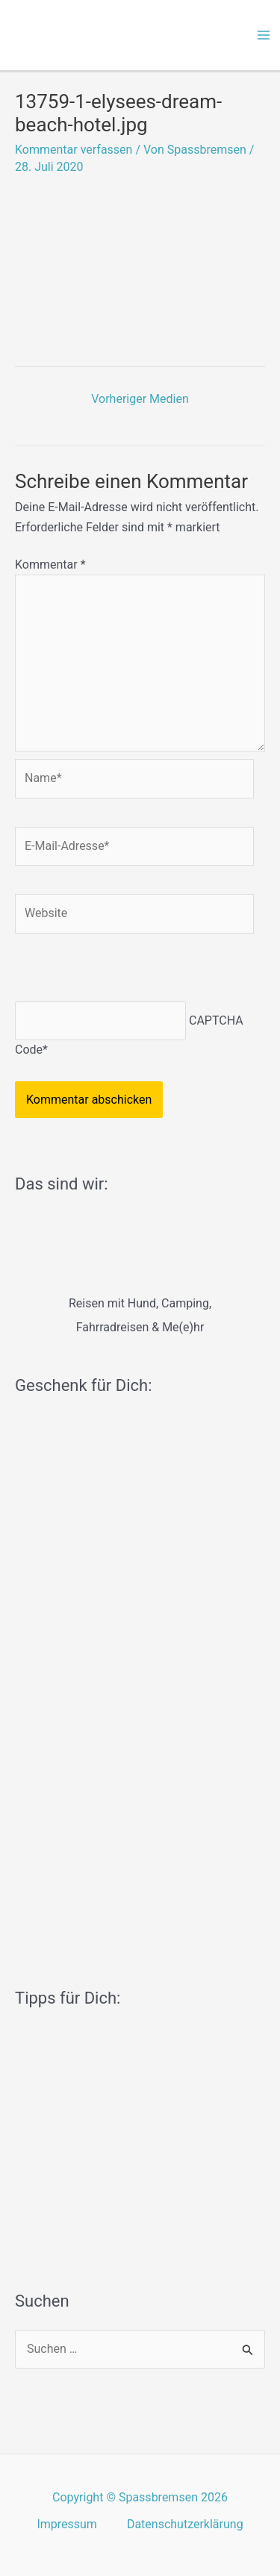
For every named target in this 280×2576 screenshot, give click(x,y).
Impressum (67, 2524)
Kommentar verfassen (73, 150)
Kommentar (50, 564)
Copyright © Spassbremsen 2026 (140, 2497)
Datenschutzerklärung (185, 2524)
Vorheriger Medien (140, 399)
